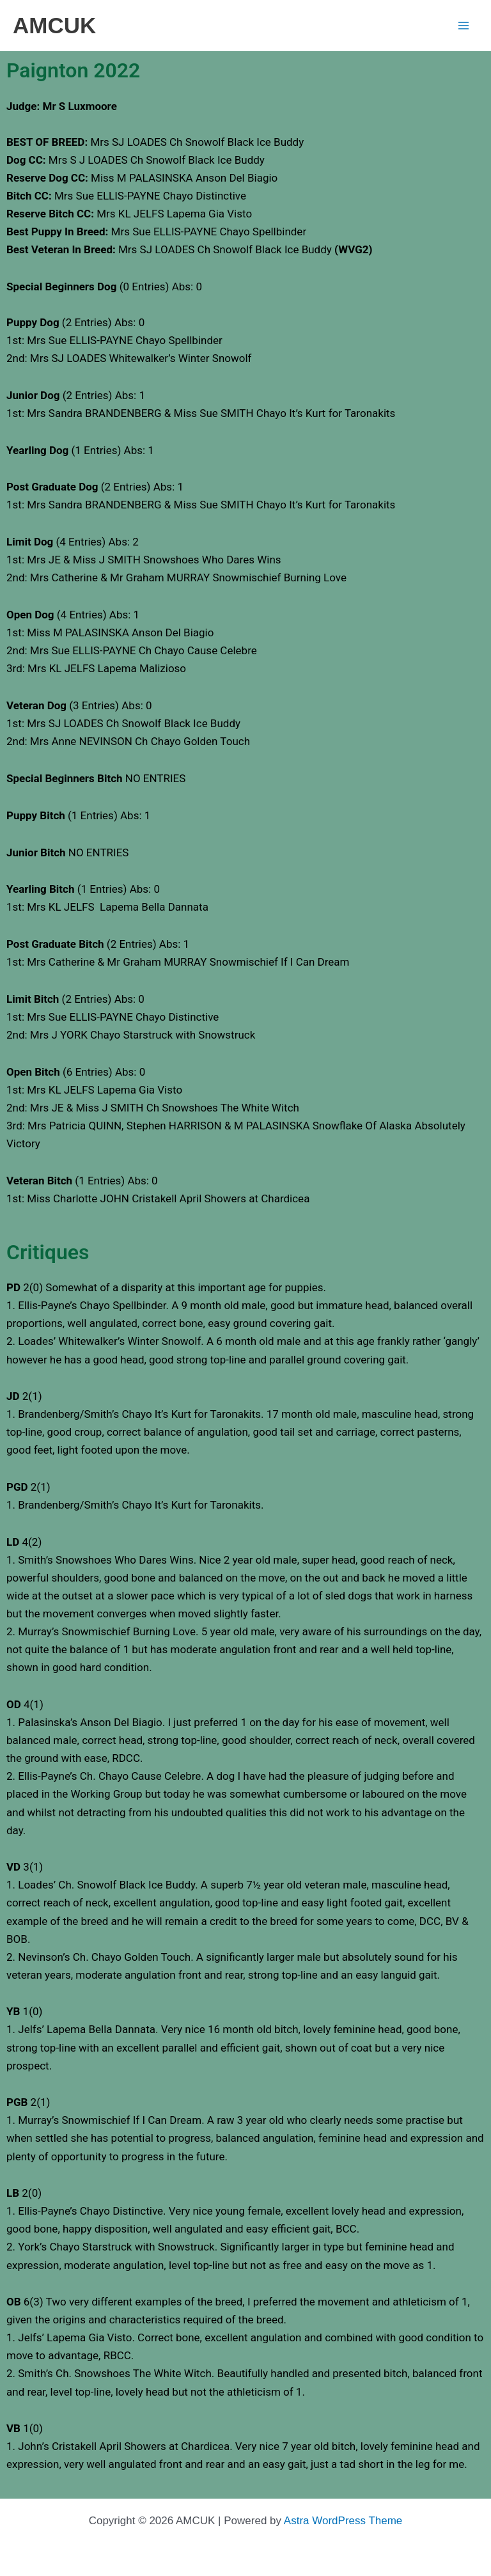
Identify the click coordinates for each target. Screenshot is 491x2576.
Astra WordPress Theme (343, 2521)
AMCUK (54, 25)
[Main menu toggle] (464, 25)
